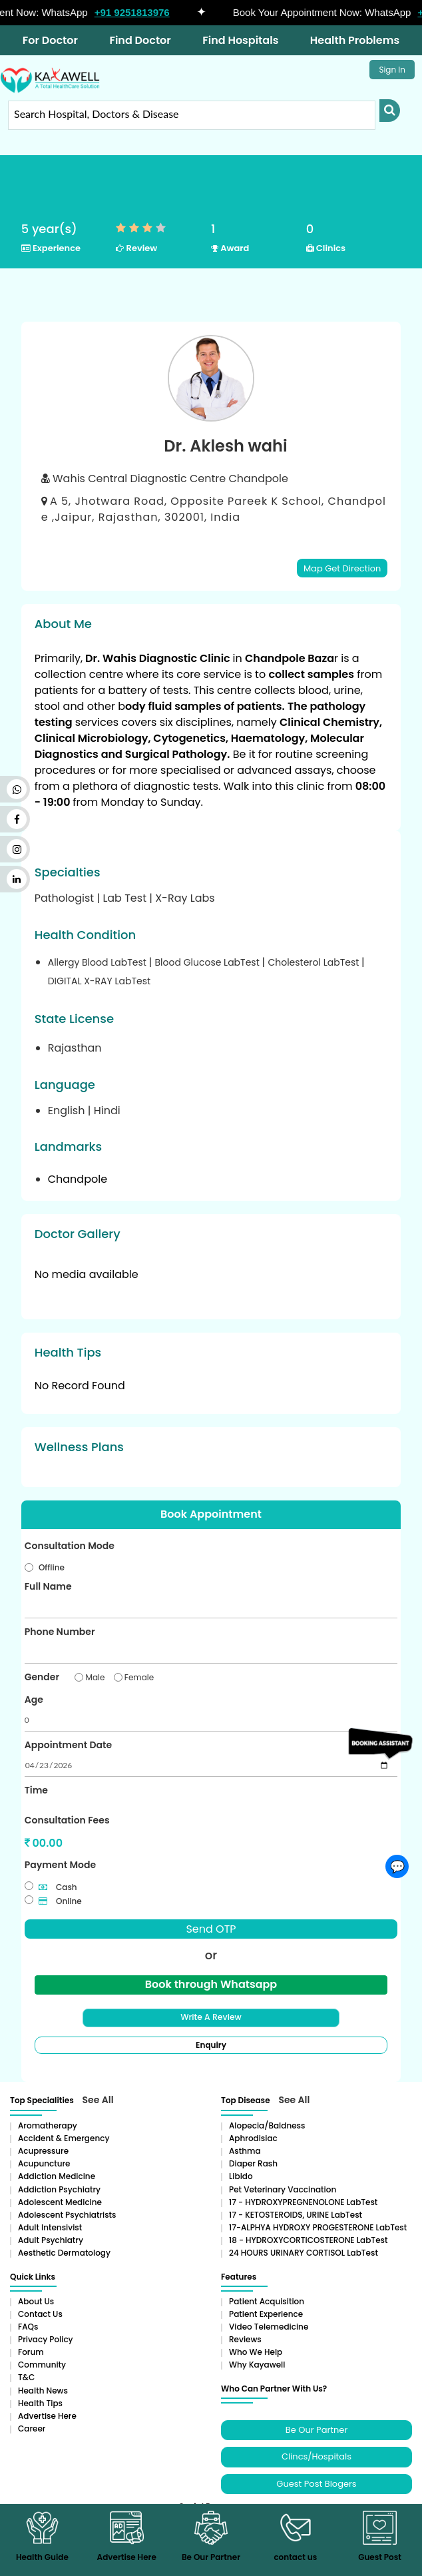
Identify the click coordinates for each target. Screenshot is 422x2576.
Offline (52, 1566)
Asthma (245, 2149)
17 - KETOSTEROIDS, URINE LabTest (295, 2212)
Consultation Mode (69, 1545)
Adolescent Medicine (60, 2200)
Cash (58, 1886)
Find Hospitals (240, 40)
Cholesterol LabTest (314, 962)
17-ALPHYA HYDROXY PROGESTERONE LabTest (318, 2226)
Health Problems (354, 40)
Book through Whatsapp (211, 1983)
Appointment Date (68, 1744)
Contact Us (40, 2312)
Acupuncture (44, 2162)
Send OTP (211, 1928)
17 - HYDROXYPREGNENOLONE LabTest (303, 2200)
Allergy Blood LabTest (98, 962)
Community (42, 2363)
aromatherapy (47, 2123)
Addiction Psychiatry (59, 2187)
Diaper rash (253, 2162)
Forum (31, 2350)
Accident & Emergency (63, 2136)
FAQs (28, 2324)
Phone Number (60, 1631)
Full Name (48, 1585)
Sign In (392, 69)
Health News (43, 2388)
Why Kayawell (257, 2363)
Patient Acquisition (266, 2299)
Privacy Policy (45, 2338)
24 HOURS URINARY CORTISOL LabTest (303, 2251)
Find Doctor (139, 40)
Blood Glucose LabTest (208, 962)
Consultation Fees (67, 1819)
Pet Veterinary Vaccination (282, 2187)
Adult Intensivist (50, 2226)
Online (60, 1900)
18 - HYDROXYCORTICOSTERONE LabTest (308, 2238)
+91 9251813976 (140, 12)
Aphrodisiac (253, 2136)
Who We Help (255, 2350)
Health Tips (40, 2401)
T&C (26, 2376)
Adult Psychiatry (50, 2238)
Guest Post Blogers (316, 2481)
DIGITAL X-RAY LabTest (99, 981)
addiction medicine (56, 2174)
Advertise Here (47, 2413)
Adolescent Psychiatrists (67, 2212)
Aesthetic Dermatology (64, 2251)
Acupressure (43, 2149)
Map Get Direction (342, 568)
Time (36, 1789)
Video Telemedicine (268, 2324)
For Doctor (50, 40)
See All (98, 2098)
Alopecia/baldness (267, 2123)
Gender (42, 1676)
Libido (241, 2174)
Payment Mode (60, 1864)
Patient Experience (266, 2312)
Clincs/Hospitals (316, 2455)
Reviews (245, 2338)
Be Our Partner (316, 2427)
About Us (36, 2299)
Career (31, 2427)
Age (34, 1699)
